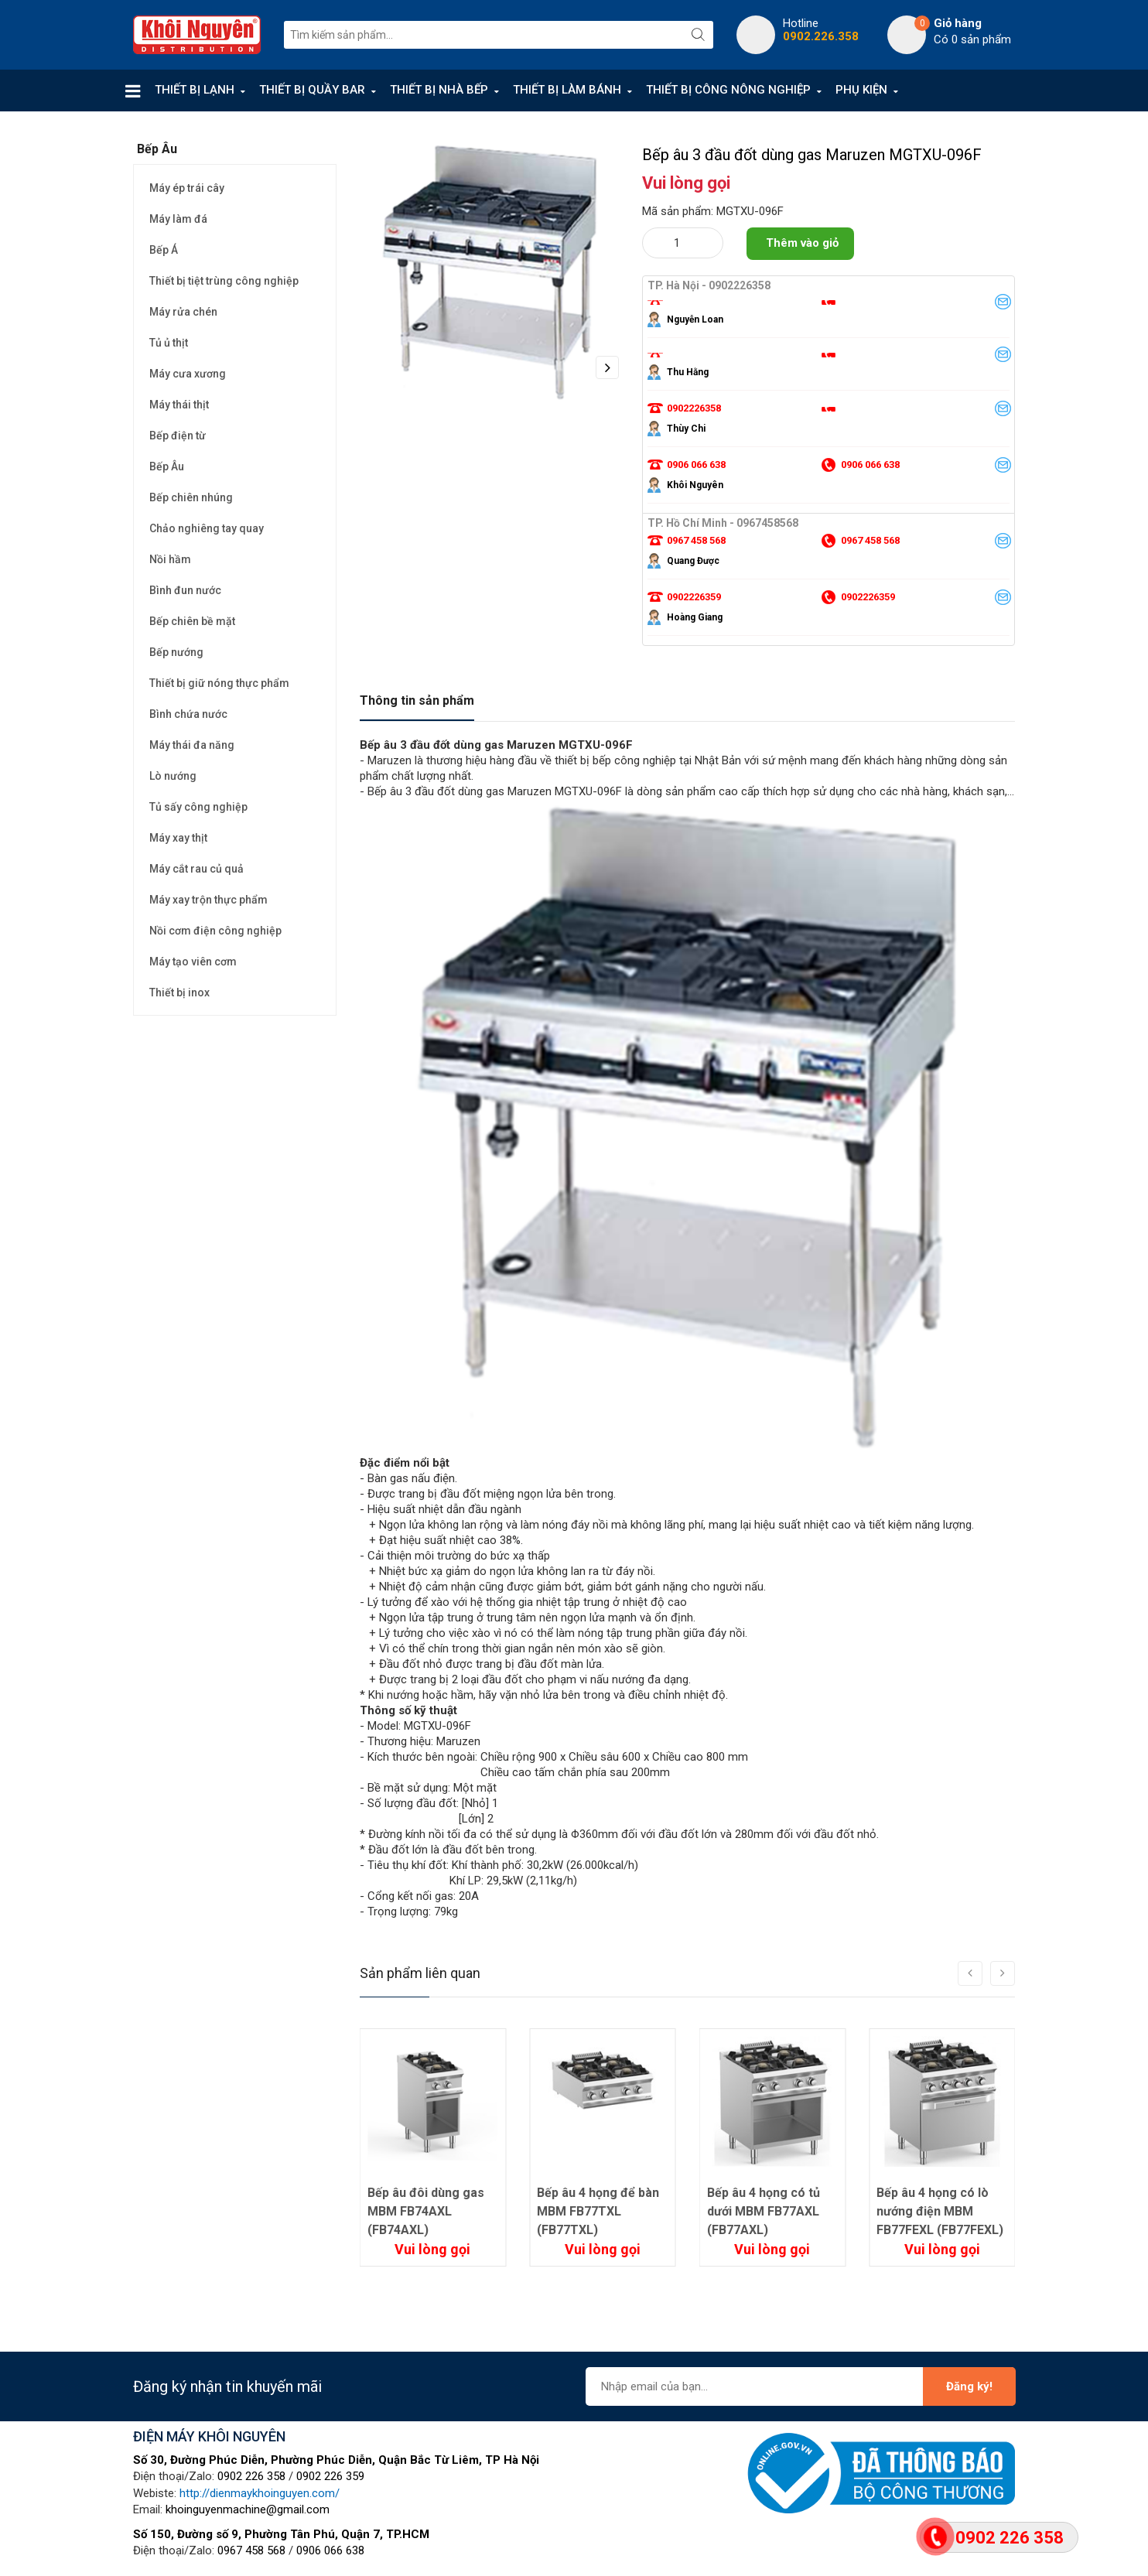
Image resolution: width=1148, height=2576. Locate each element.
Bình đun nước (185, 590)
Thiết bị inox (179, 992)
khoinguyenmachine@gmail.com (248, 2509)
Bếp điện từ (177, 435)
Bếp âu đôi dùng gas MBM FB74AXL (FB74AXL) (595, 2211)
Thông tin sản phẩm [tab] (417, 700)
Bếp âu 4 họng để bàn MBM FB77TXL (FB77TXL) (768, 2211)
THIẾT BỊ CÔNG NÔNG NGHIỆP (728, 90)
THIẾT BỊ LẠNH (194, 90)
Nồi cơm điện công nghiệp (215, 930)
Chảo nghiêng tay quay (206, 528)
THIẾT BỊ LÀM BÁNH (567, 90)
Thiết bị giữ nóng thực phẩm (219, 683)
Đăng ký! (969, 2386)
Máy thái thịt (179, 404)
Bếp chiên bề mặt (192, 621)
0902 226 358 (251, 2476)
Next (607, 367)
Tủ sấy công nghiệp (198, 807)
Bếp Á (163, 250)
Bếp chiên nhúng (191, 497)
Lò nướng (172, 776)
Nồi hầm (170, 559)
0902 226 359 (330, 2476)
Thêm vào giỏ (802, 243)
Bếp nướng (176, 652)
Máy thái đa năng (191, 745)
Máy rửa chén (183, 312)
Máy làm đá (178, 219)
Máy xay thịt (178, 838)
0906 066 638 (330, 2550)
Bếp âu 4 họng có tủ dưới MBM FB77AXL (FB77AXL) (932, 2211)
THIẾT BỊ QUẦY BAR (312, 90)
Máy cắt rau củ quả (196, 869)
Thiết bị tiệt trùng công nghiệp (224, 281)
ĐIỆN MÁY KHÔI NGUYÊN (209, 2436)
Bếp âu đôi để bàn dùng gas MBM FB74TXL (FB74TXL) (425, 2211)
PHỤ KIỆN (861, 90)
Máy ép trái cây (186, 188)
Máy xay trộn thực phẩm (208, 899)
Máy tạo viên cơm (193, 961)
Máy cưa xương (187, 373)
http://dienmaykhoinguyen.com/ (259, 2493)
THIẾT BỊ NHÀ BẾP (439, 90)
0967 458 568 (251, 2550)
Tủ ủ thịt (168, 343)
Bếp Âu (166, 466)
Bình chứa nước (188, 714)
